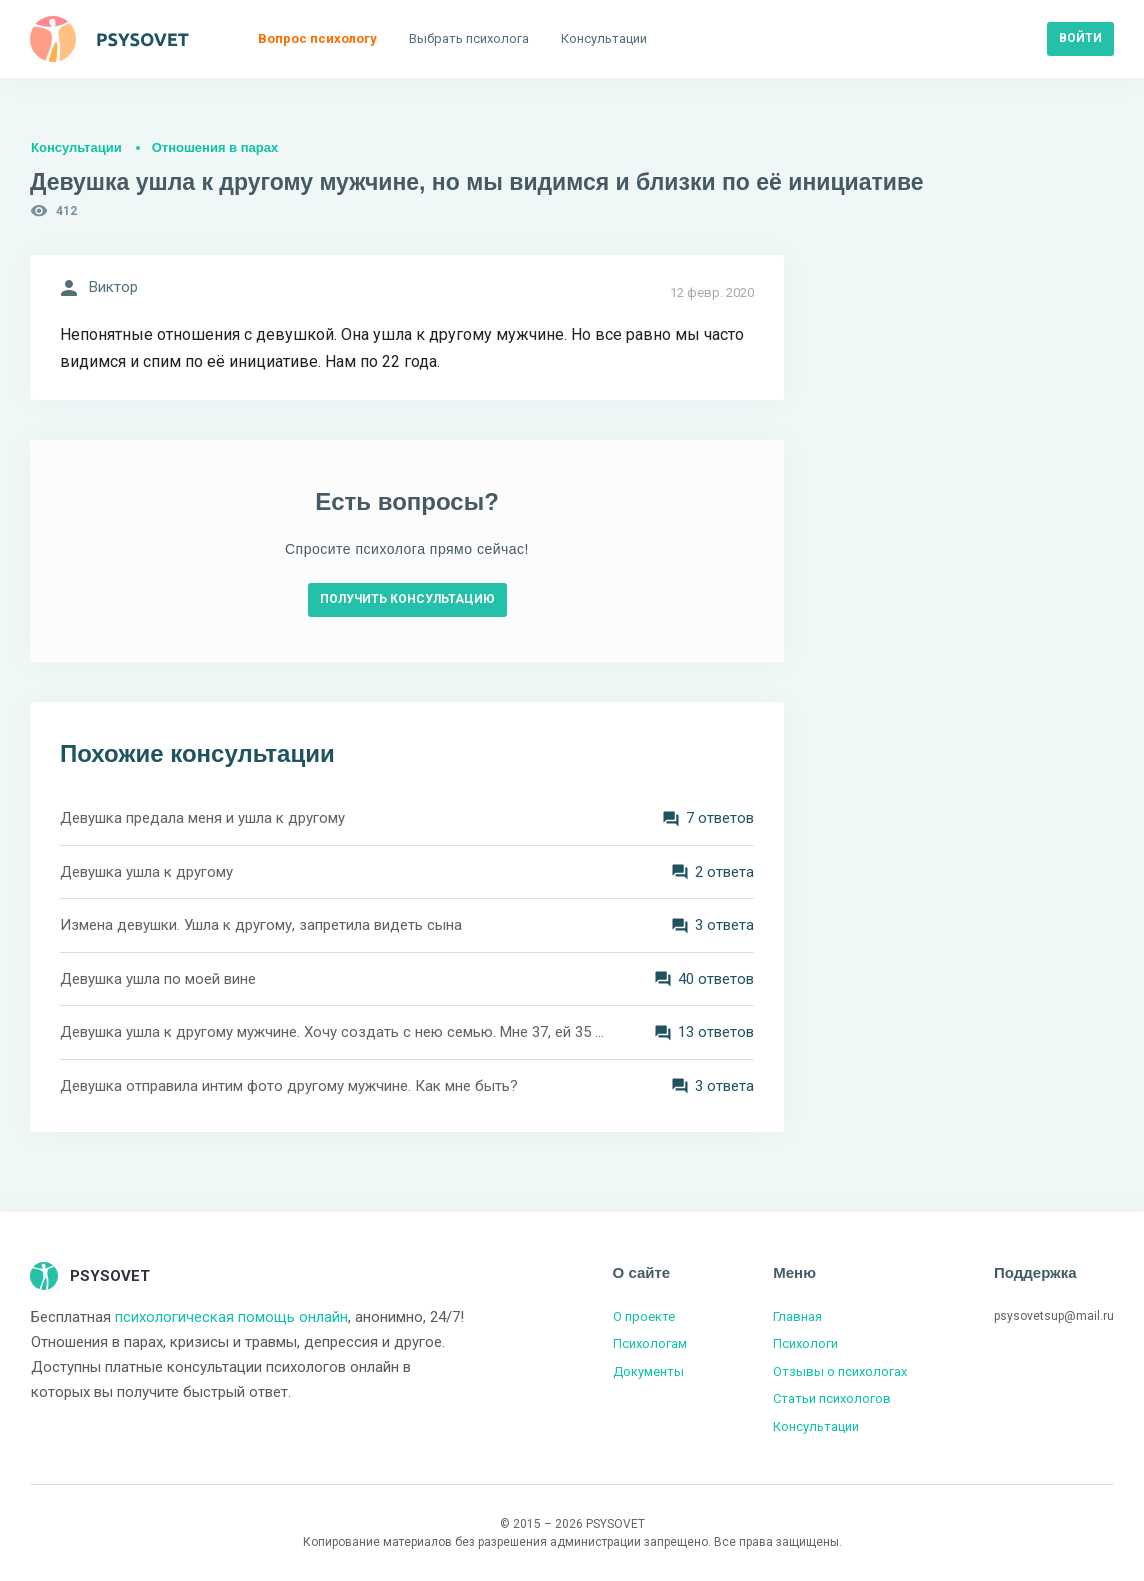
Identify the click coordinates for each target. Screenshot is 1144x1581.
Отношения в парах (215, 147)
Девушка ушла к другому (146, 872)
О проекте (644, 1316)
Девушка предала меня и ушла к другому (202, 818)
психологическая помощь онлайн (231, 1317)
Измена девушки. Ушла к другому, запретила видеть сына (261, 925)
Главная (797, 1316)
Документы (648, 1371)
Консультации (76, 147)
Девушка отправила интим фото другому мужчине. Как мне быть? (289, 1086)
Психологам (650, 1343)
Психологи (805, 1343)
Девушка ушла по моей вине (158, 979)
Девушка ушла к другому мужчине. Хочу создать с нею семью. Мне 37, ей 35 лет (332, 1032)
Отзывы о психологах (840, 1371)
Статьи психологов (832, 1398)
